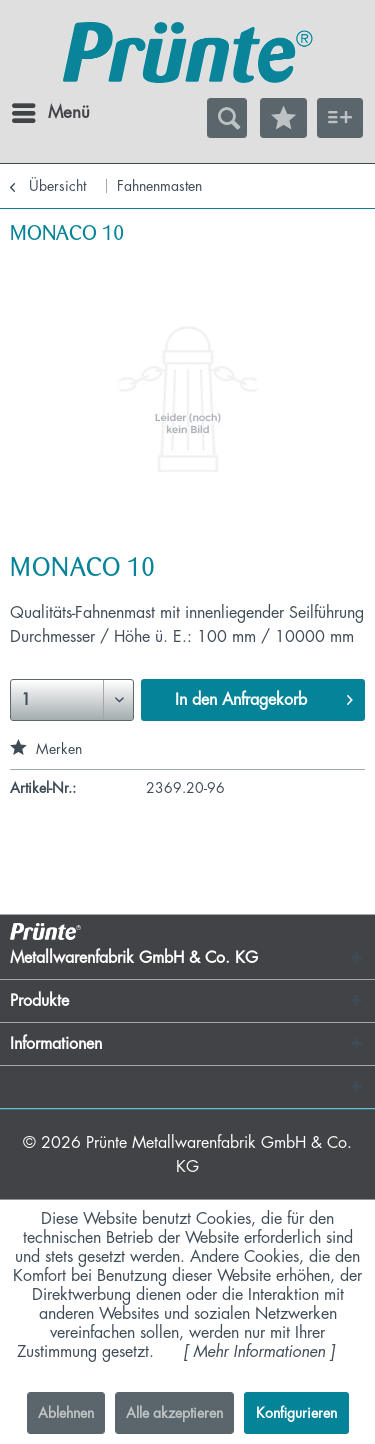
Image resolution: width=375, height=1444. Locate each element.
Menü (35, 109)
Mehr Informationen (259, 1352)
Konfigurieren (296, 1413)
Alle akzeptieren (174, 1413)
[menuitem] (29, 113)
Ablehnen (66, 1413)
